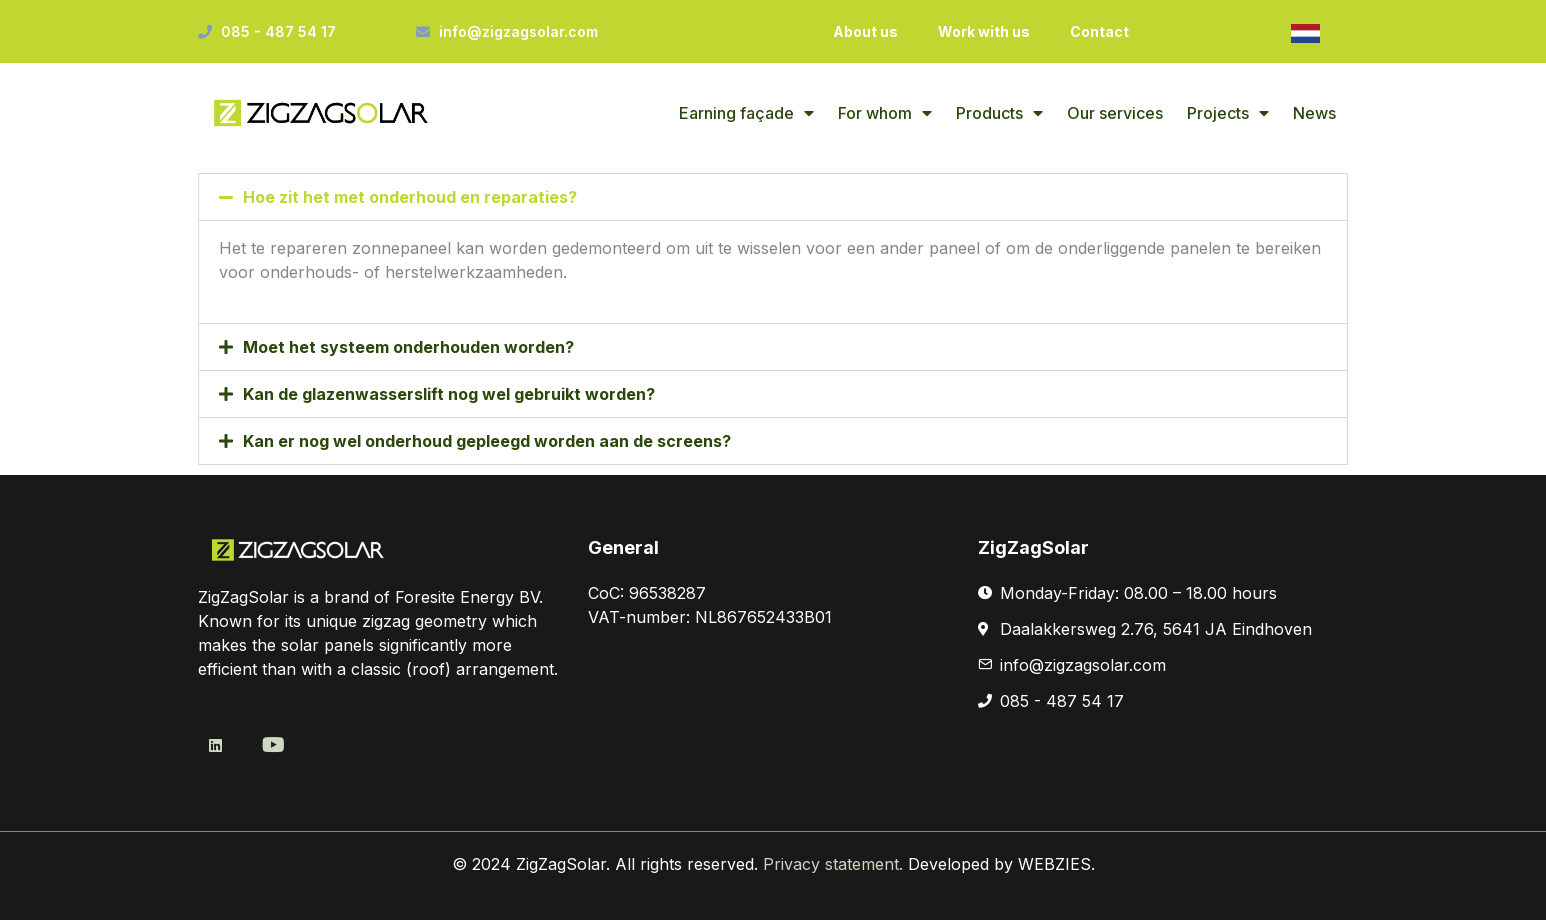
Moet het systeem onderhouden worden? (408, 347)
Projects (1228, 113)
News (1314, 113)
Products (999, 113)
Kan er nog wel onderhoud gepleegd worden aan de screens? (487, 441)
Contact (1099, 31)
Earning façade (746, 113)
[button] (773, 197)
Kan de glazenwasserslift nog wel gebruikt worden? (449, 394)
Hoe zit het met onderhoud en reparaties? (410, 197)
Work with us (984, 31)
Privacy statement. (835, 864)
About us (865, 31)
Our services (1115, 113)
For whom (885, 113)
